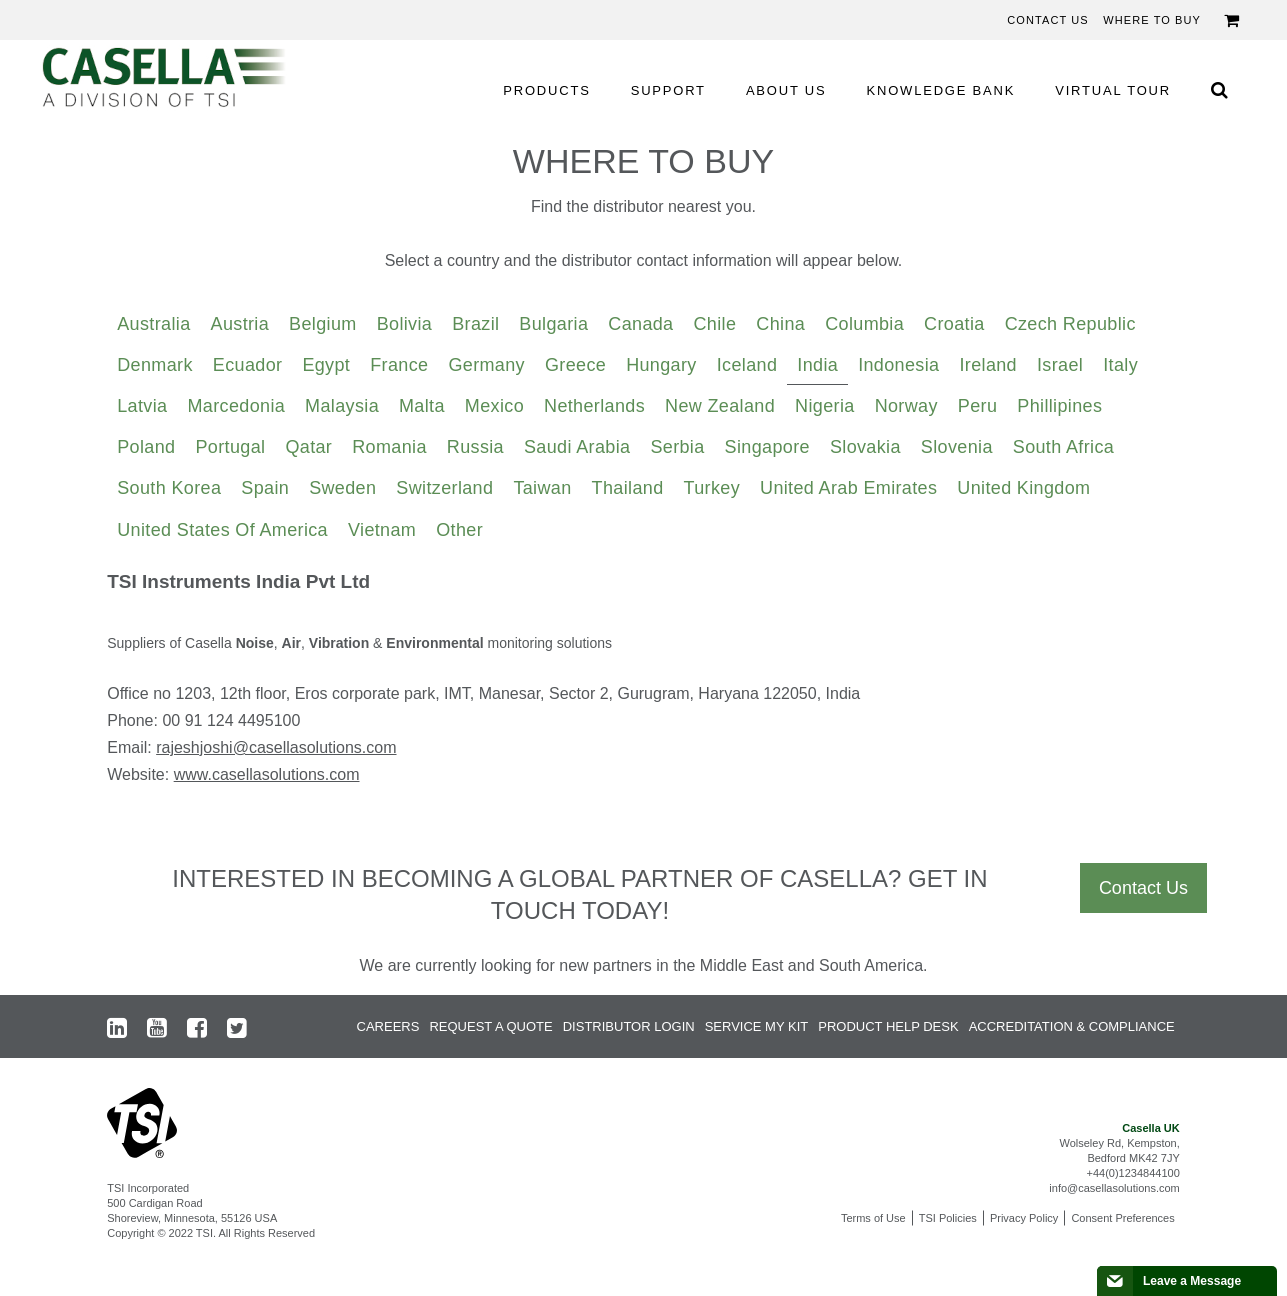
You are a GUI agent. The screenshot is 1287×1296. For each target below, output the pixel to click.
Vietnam (382, 530)
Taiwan (542, 488)
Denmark (155, 365)
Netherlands (594, 406)
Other (459, 530)
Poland (146, 447)
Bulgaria (553, 324)
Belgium (323, 324)
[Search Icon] (1219, 89)
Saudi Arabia (577, 447)
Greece (575, 365)
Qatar (308, 447)
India (817, 365)
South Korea (169, 488)
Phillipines (1059, 406)
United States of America (222, 530)
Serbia (677, 447)
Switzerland (444, 488)
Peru (977, 406)
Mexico (494, 406)
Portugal (230, 447)
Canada (640, 324)
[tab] (153, 325)
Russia (475, 447)
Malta (422, 406)
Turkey (712, 488)
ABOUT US (786, 90)
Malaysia (342, 406)
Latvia (142, 406)
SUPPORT (668, 90)
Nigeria (825, 406)
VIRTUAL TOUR (1113, 90)
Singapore (767, 447)
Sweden (342, 488)
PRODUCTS (546, 90)
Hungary (661, 365)
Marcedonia (236, 406)
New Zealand (720, 406)
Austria (240, 324)
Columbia (864, 324)
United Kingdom (1023, 488)
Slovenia (957, 447)
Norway (906, 406)
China (780, 324)
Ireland (988, 365)
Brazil (475, 324)
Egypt (326, 365)
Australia (153, 324)
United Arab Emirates (848, 488)
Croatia (954, 324)
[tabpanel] (643, 686)
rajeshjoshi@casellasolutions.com (276, 747)
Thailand (628, 488)
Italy (1120, 365)
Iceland (747, 365)
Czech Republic (1070, 324)
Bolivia (405, 324)
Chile (715, 324)
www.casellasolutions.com (267, 774)
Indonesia (898, 365)
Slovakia (865, 447)
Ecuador (248, 365)
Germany (486, 365)
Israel (1060, 365)
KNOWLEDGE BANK (941, 90)
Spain (265, 488)
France (399, 365)
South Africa (1063, 447)
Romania (389, 447)
